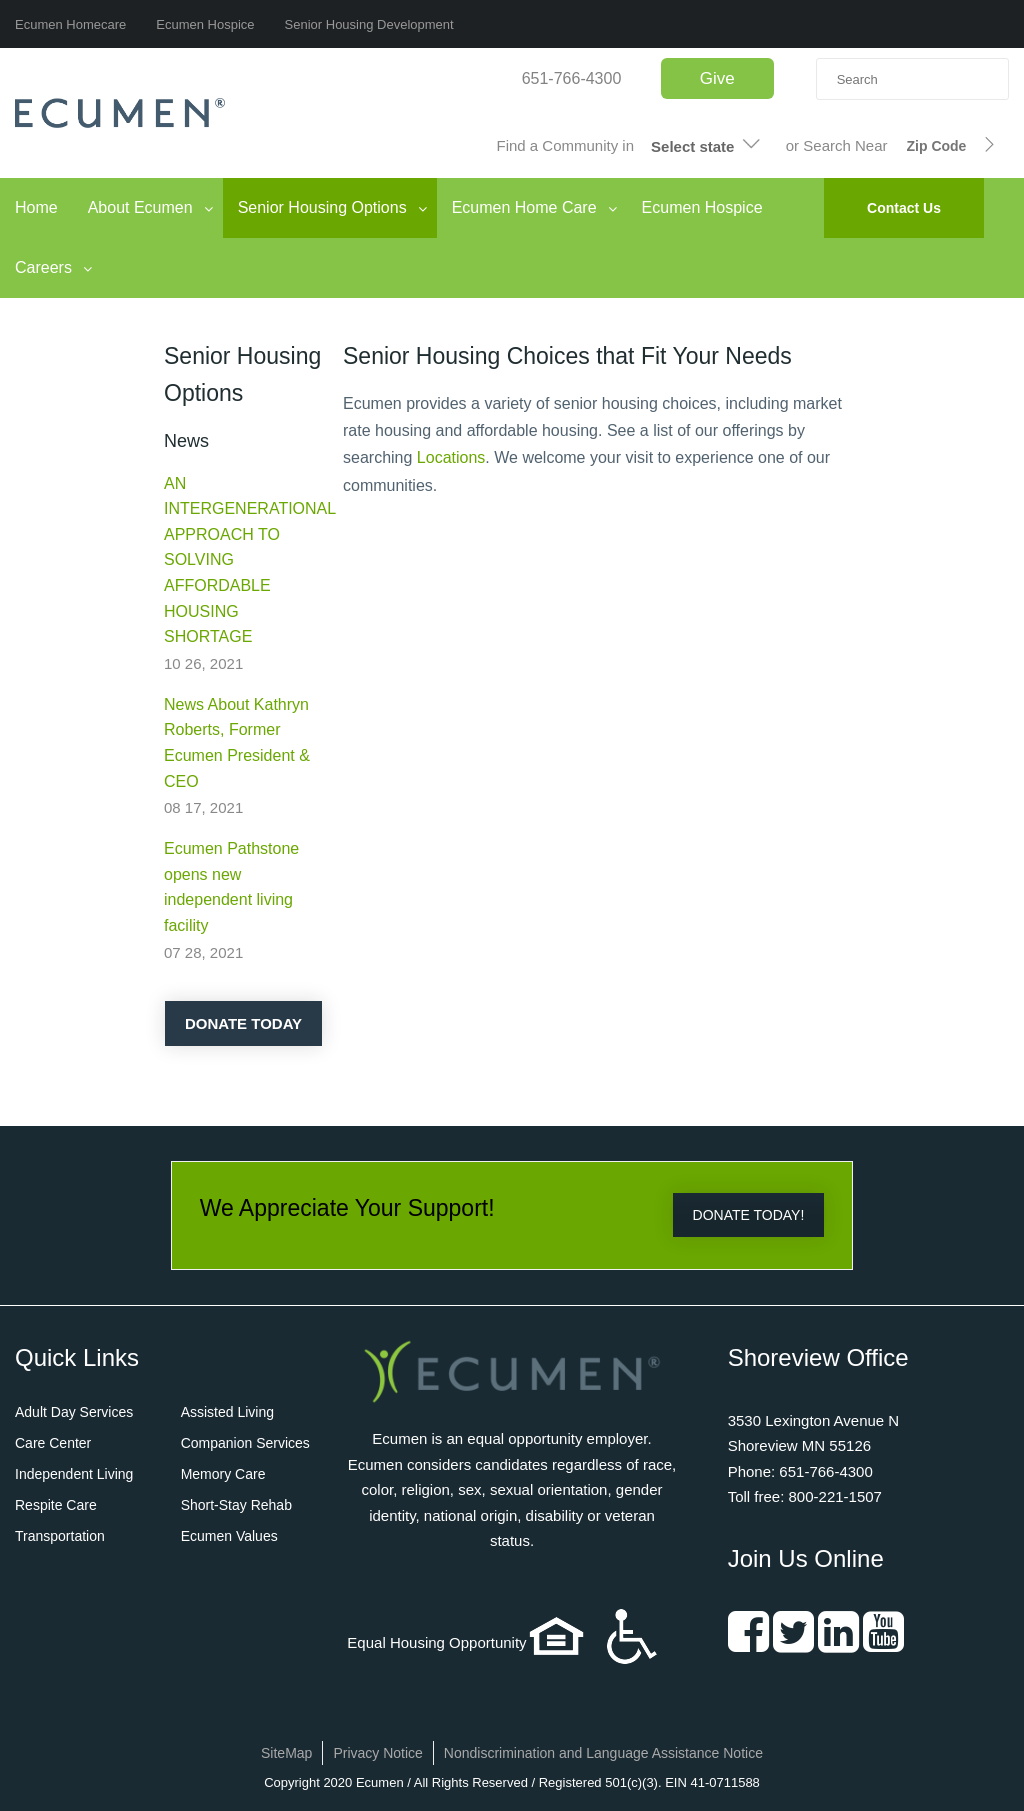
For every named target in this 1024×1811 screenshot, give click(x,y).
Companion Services (245, 1443)
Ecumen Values (229, 1536)
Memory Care (223, 1474)
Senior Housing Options (322, 207)
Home (36, 207)
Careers (43, 267)
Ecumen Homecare (70, 24)
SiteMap (286, 1753)
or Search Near (837, 145)
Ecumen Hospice (205, 24)
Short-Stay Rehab (236, 1505)
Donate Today (243, 1023)
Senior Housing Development (369, 24)
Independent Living (74, 1474)
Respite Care (56, 1505)
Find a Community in (566, 145)
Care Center (53, 1443)
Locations (451, 457)
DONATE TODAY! (749, 1215)
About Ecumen (140, 207)
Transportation (60, 1536)
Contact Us (904, 208)
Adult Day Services (74, 1412)
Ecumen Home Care (524, 207)
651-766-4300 (572, 78)
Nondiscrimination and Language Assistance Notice (603, 1753)
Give (717, 78)
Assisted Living (227, 1412)
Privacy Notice (377, 1753)
